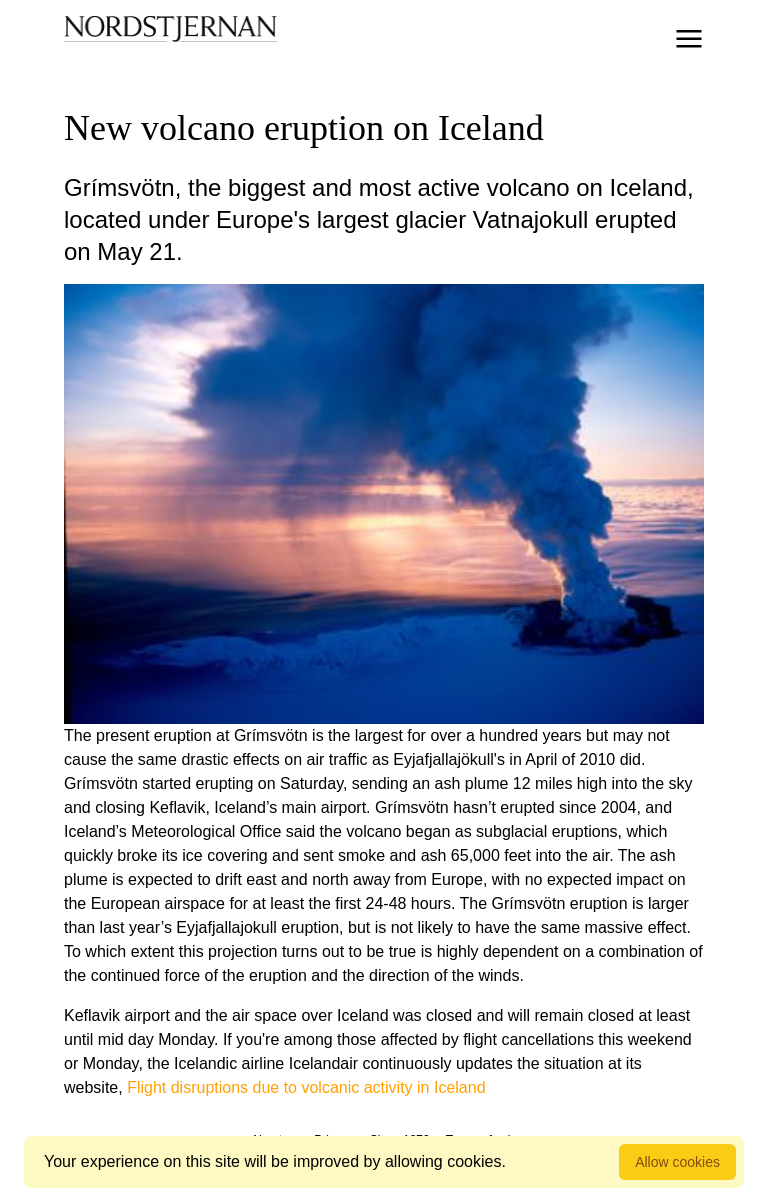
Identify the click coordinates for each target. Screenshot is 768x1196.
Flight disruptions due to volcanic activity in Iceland (306, 1087)
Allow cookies (677, 1162)
